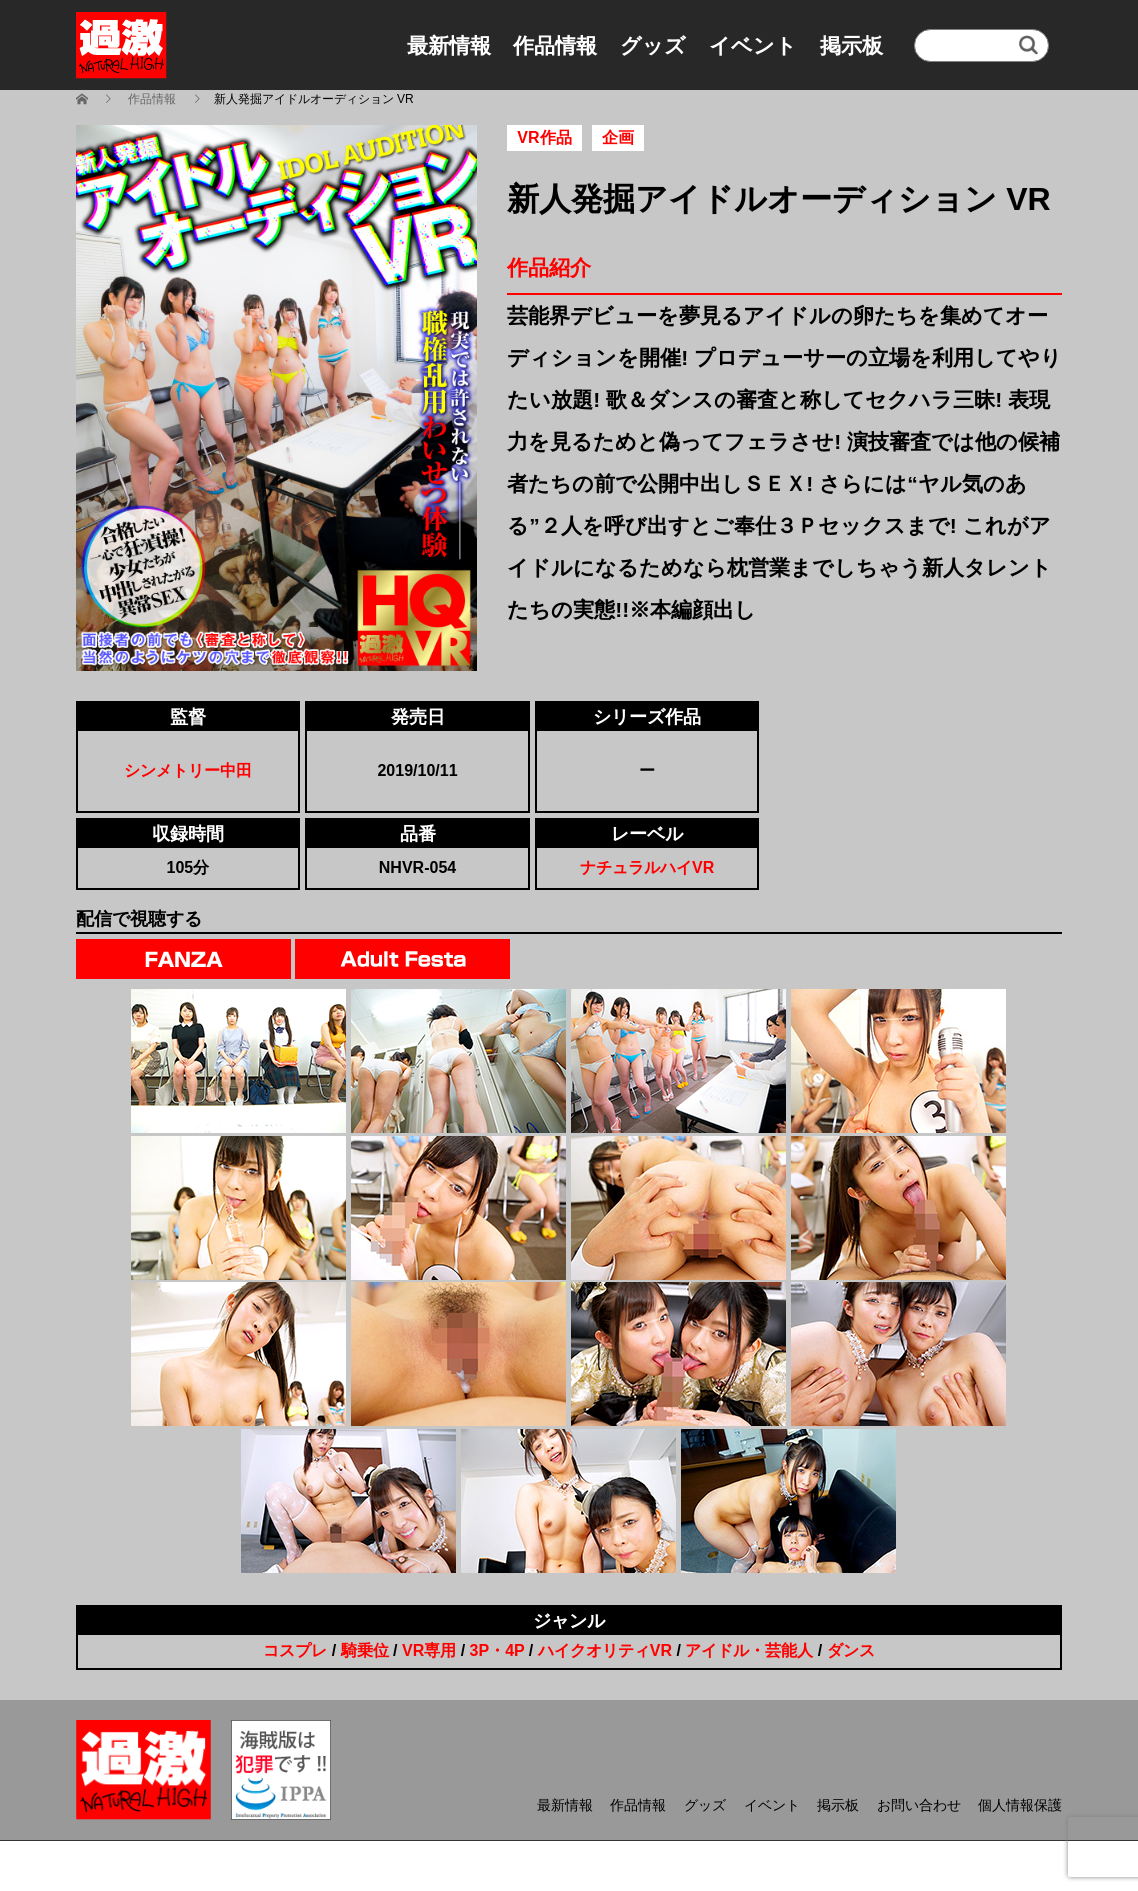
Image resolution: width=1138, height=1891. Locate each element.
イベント (753, 45)
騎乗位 (365, 1650)
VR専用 (429, 1650)
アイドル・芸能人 (749, 1650)
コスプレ (295, 1650)
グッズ (653, 45)
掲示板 (851, 45)
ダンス (851, 1650)
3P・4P (497, 1650)
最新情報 (449, 45)
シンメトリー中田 (188, 770)
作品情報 (555, 45)
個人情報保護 (1020, 1805)
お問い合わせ (919, 1805)
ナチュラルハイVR (647, 867)
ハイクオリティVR (605, 1650)
